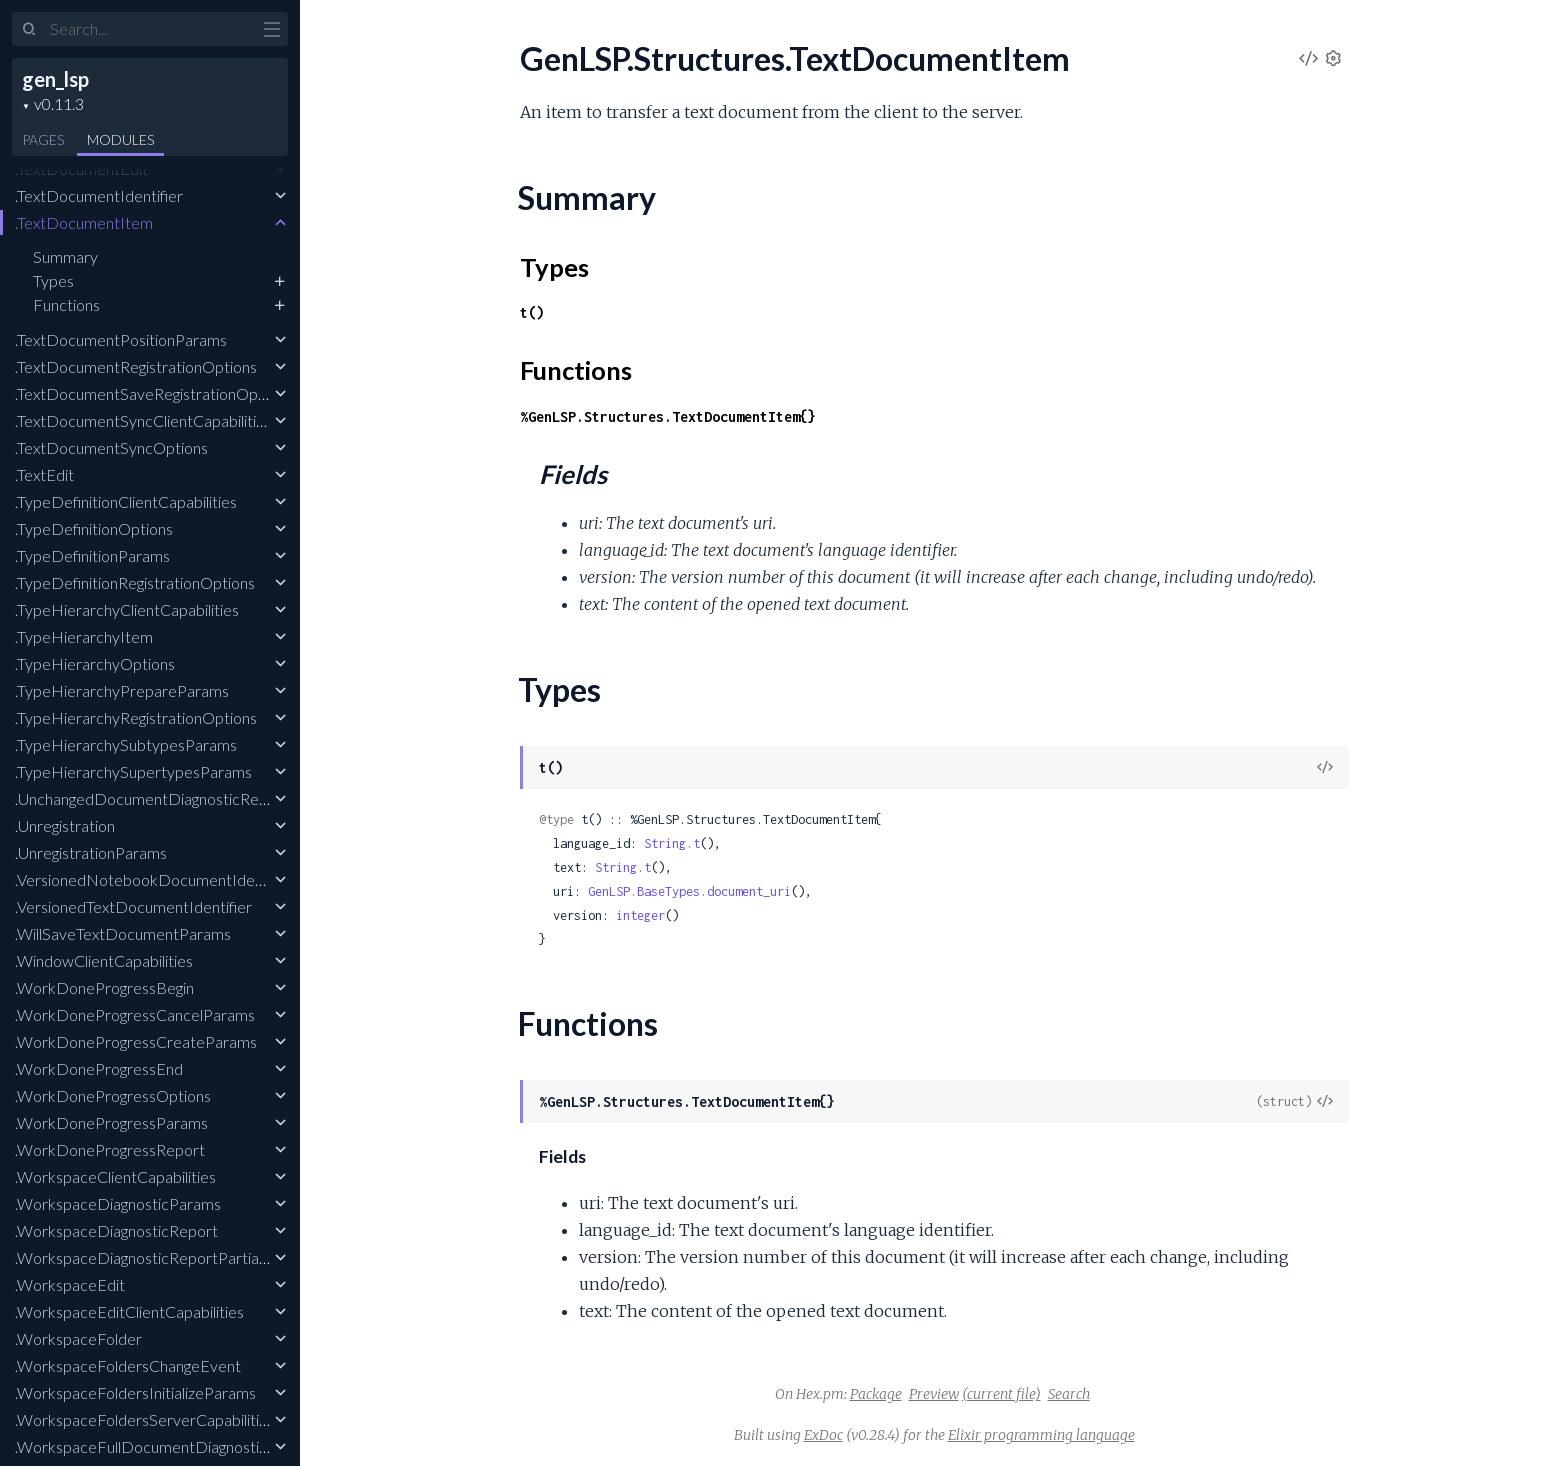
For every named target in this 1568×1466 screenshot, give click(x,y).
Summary (65, 256)
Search (1069, 1394)
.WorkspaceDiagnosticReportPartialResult (160, 1257)
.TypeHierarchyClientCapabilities (127, 609)
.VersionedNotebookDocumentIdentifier (155, 879)
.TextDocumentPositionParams (121, 339)
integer (640, 915)
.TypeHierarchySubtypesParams (126, 744)
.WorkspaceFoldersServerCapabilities (145, 1419)
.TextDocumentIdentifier (99, 195)
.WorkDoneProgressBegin (104, 987)
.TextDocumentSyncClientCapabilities (143, 420)
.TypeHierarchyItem (84, 636)
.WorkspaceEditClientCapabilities (129, 1311)
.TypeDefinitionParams (92, 555)
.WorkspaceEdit (70, 1284)
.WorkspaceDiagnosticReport (116, 1230)
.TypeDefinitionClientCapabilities (126, 501)
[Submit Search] (29, 30)
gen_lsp (55, 79)
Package (876, 1394)
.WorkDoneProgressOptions (113, 1095)
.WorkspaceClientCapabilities (115, 1176)
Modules (120, 139)
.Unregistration (65, 825)
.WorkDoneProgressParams (111, 1122)
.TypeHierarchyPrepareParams (122, 690)
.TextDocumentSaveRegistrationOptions (153, 393)
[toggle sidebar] (271, 32)
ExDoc (823, 1435)
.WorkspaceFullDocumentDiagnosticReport (165, 1446)
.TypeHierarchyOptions (95, 663)
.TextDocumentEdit (81, 168)
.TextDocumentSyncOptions (111, 447)
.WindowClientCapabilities (104, 960)
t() (532, 312)
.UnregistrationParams (91, 852)
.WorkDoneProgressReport (110, 1149)
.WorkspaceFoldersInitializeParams (135, 1392)
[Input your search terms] (150, 29)
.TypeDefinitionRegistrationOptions (135, 582)
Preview (934, 1394)
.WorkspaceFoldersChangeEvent (128, 1365)
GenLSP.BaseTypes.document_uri (689, 891)
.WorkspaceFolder (78, 1338)
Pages (43, 139)
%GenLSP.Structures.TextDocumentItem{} (668, 416)
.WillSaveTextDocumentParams (123, 933)
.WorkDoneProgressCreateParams (136, 1041)
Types (53, 280)
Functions (66, 304)
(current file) (1001, 1394)
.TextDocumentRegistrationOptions (136, 366)
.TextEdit (44, 474)
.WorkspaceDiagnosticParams (118, 1203)
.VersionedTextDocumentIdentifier (133, 906)
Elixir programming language (1041, 1435)
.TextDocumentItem (84, 222)
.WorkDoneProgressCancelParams (135, 1014)
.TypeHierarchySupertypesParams (133, 771)
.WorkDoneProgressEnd (99, 1068)
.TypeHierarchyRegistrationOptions (136, 717)
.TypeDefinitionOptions (94, 528)
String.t (672, 843)
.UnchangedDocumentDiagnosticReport (152, 798)
